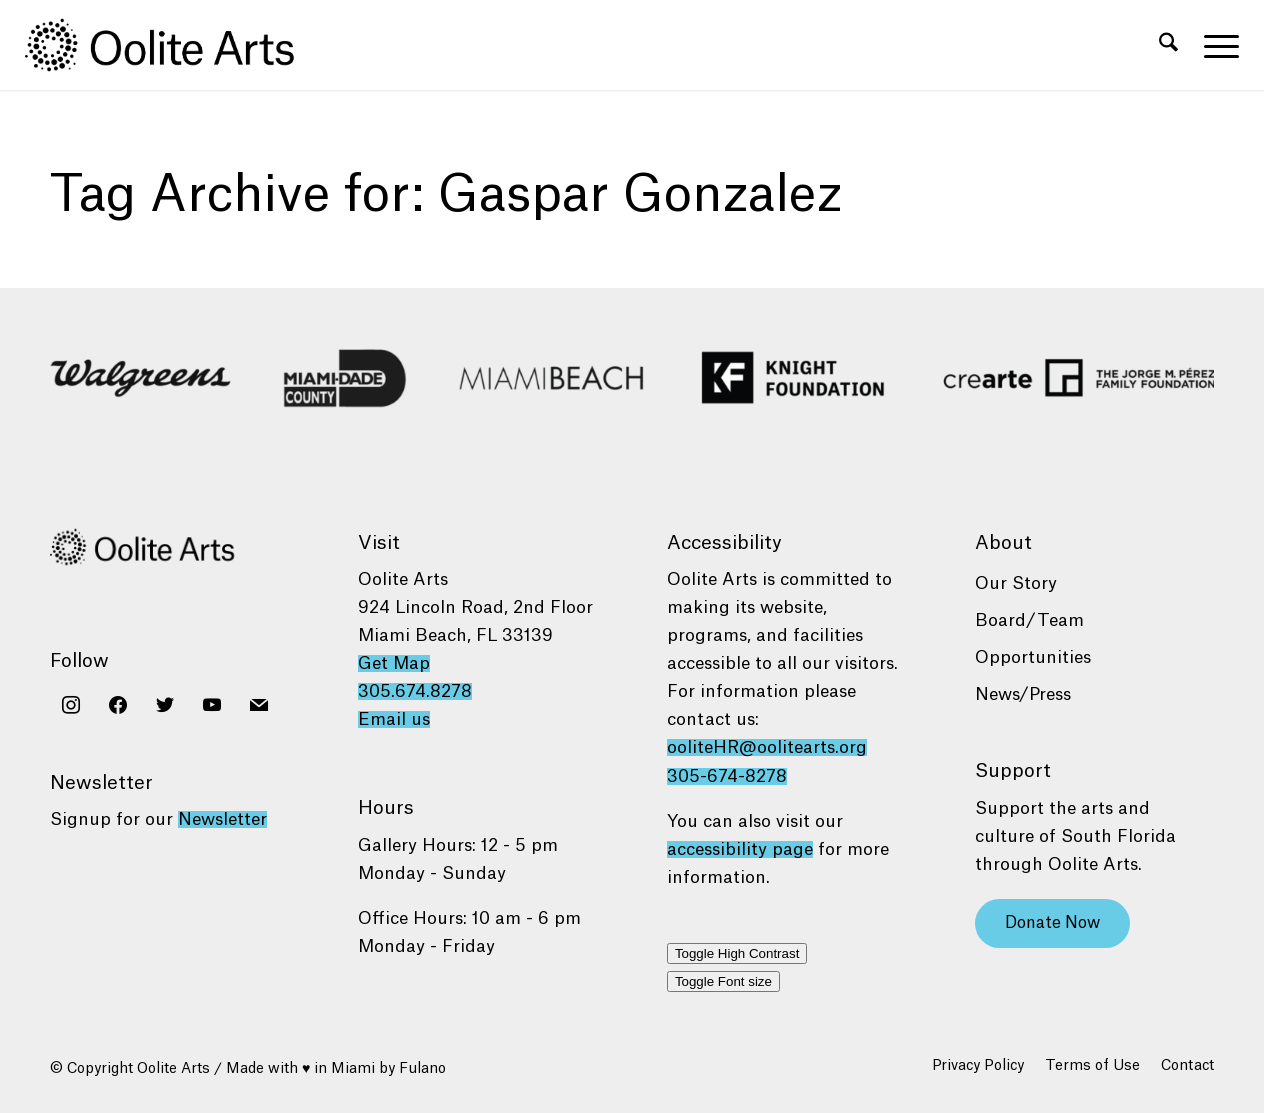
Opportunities (1033, 657)
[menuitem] (1168, 45)
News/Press (1023, 694)
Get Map (394, 663)
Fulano (422, 1069)
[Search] (1168, 45)
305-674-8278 (727, 776)
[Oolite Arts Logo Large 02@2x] (171, 45)
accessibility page (740, 849)
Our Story (1016, 583)
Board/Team (1029, 620)
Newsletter (222, 819)
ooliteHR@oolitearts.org (767, 747)
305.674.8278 (415, 691)
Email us (394, 719)
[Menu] (1215, 45)
